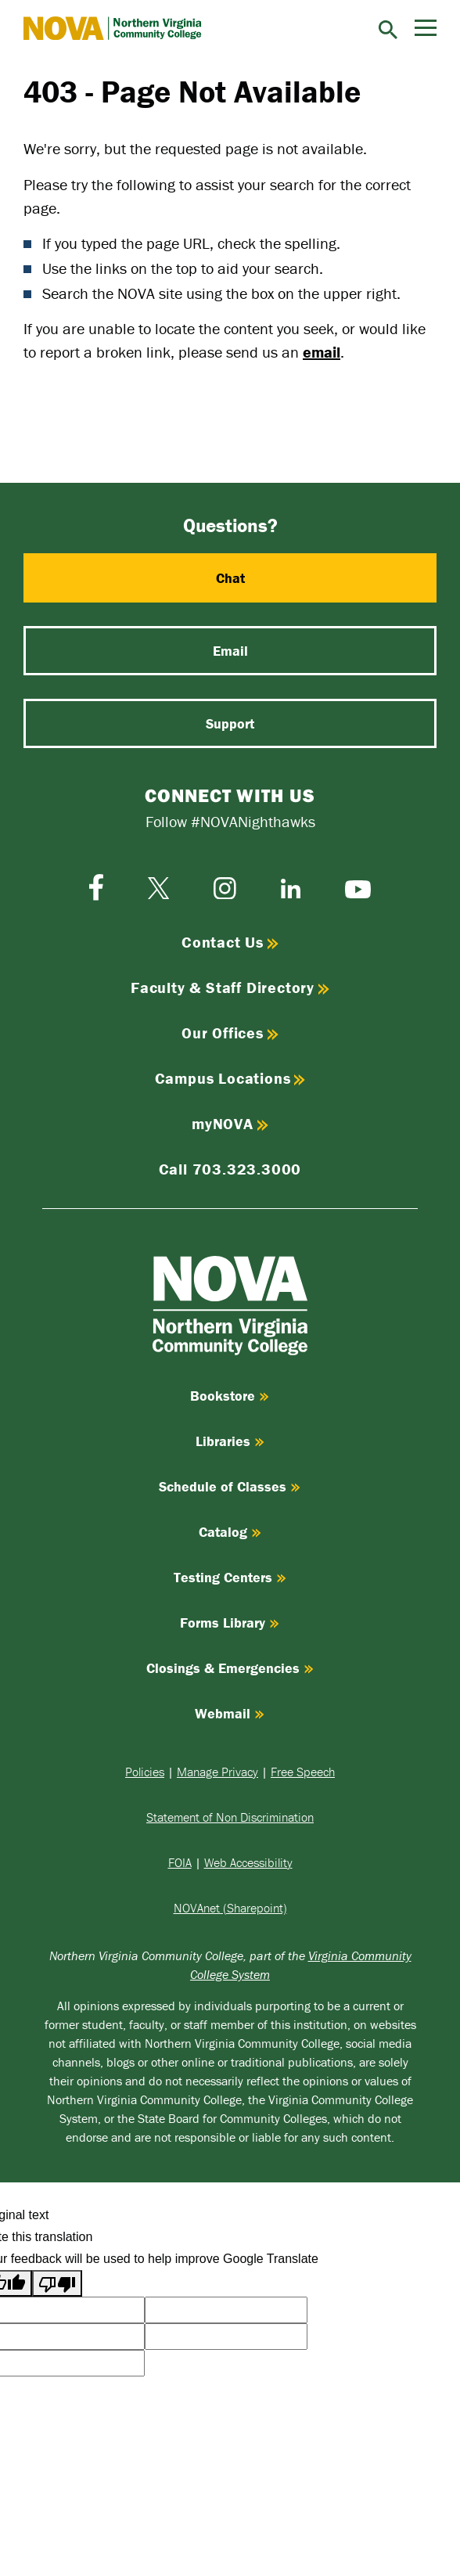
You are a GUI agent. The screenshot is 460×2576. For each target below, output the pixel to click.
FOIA (180, 1862)
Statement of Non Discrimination (230, 1817)
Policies (144, 1771)
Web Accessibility (248, 1862)
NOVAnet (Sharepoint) (230, 1908)
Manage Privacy (217, 1771)
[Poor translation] (57, 2283)
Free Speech (303, 1771)
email (321, 352)
